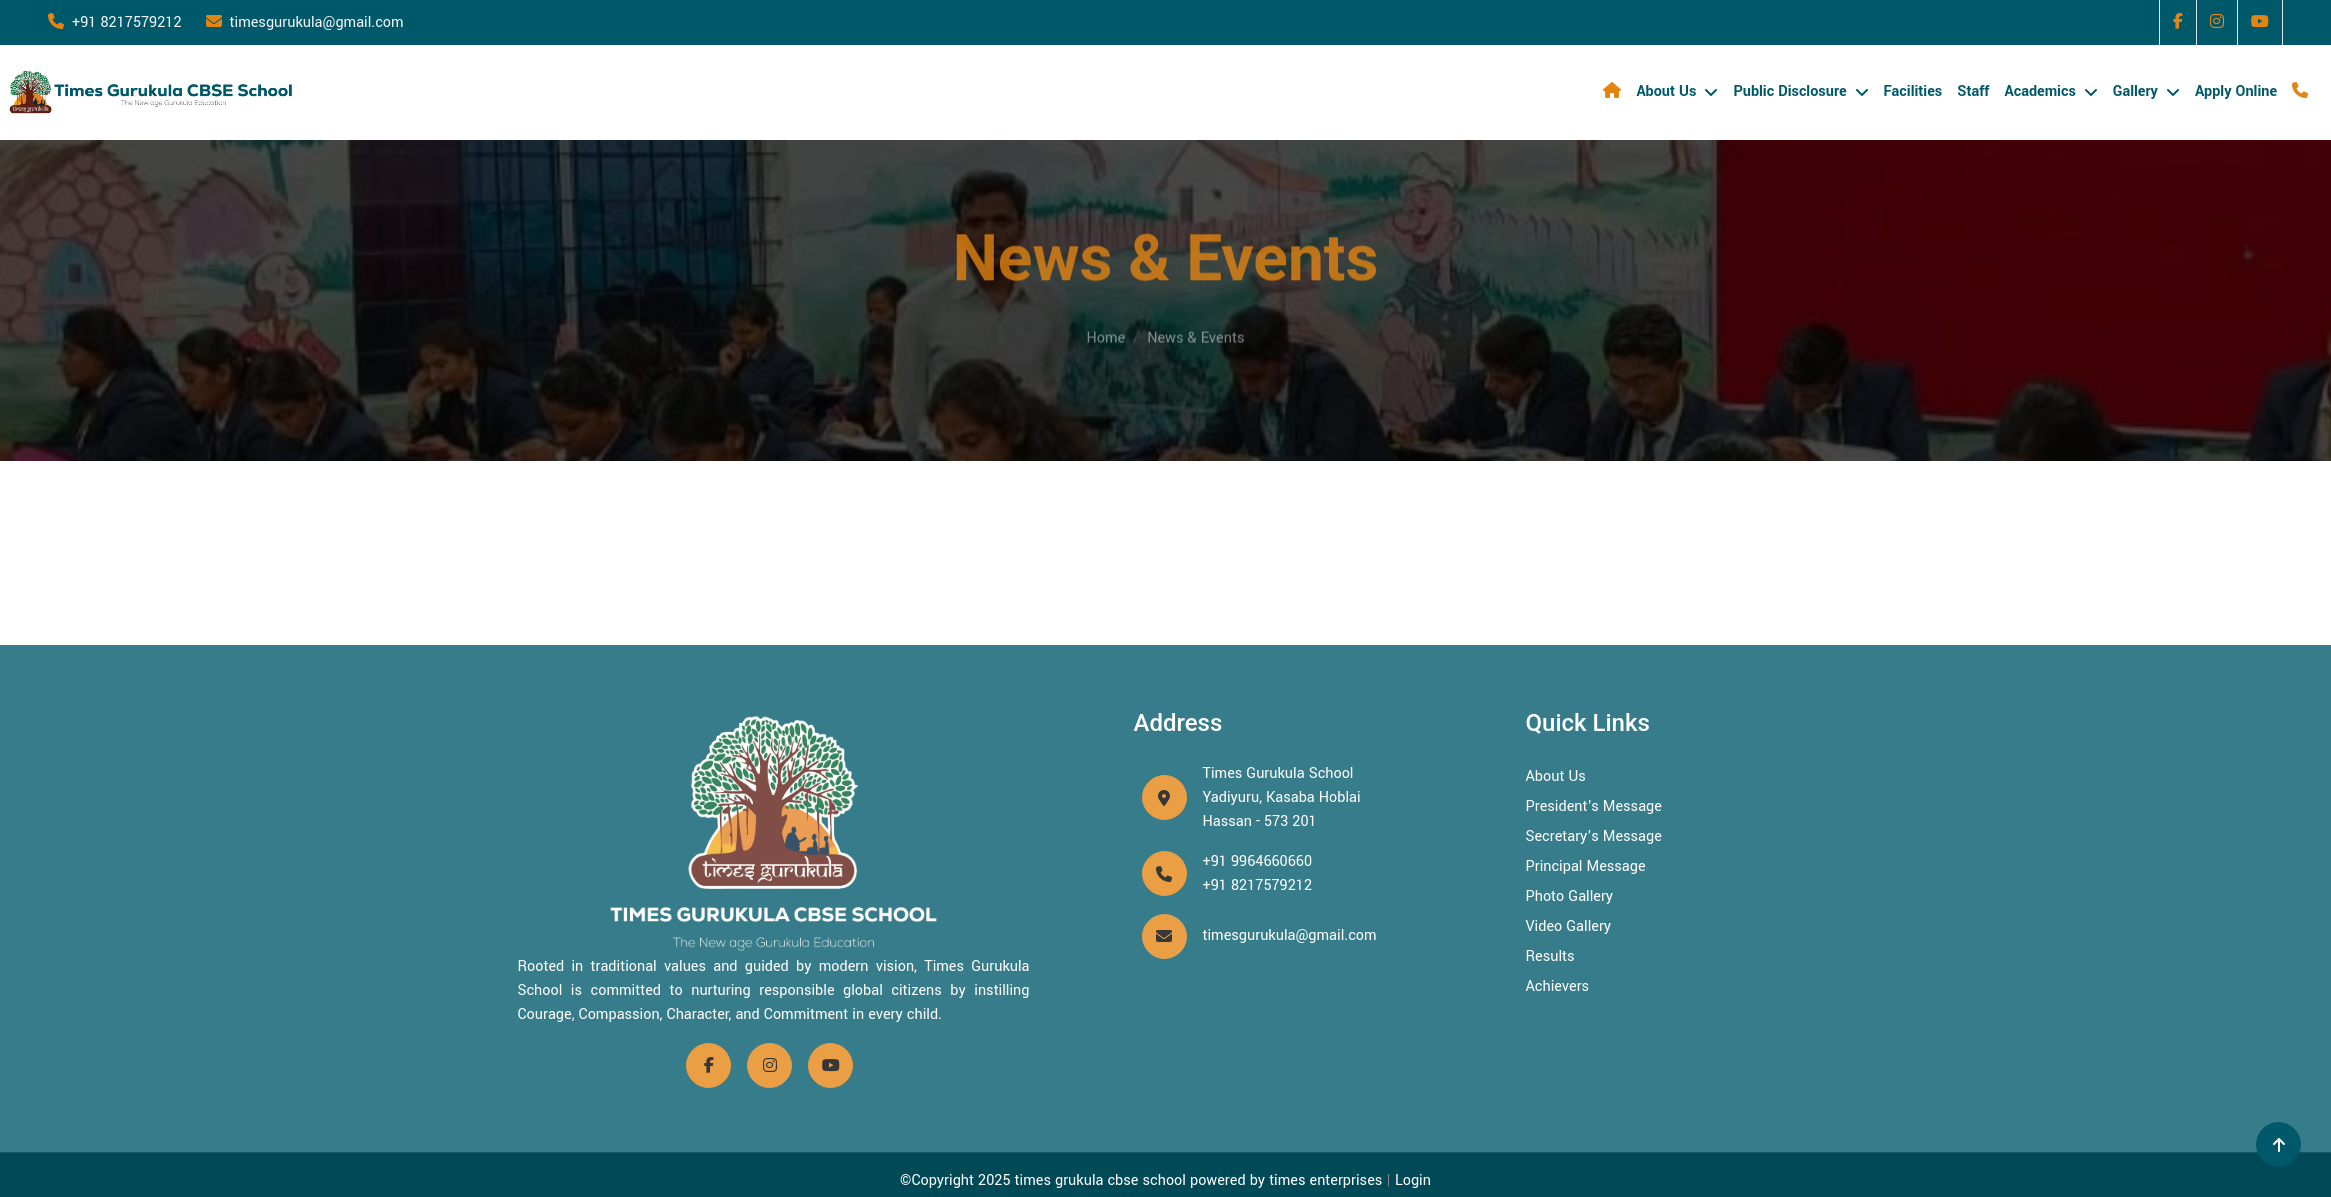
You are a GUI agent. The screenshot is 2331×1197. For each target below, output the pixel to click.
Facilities (1913, 91)
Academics (2039, 91)
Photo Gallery (1570, 896)
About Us (1666, 91)
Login (1413, 1180)
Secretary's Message (1594, 836)
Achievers (1558, 986)
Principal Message (1586, 866)
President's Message (1594, 806)
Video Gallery (1569, 926)
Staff (1973, 91)
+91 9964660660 (1258, 861)
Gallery (2135, 91)
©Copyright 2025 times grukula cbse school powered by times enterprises (1141, 1180)
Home (1106, 327)
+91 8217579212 (115, 22)
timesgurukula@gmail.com (305, 22)
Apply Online (2236, 91)
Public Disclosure (1789, 91)
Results (1550, 956)
